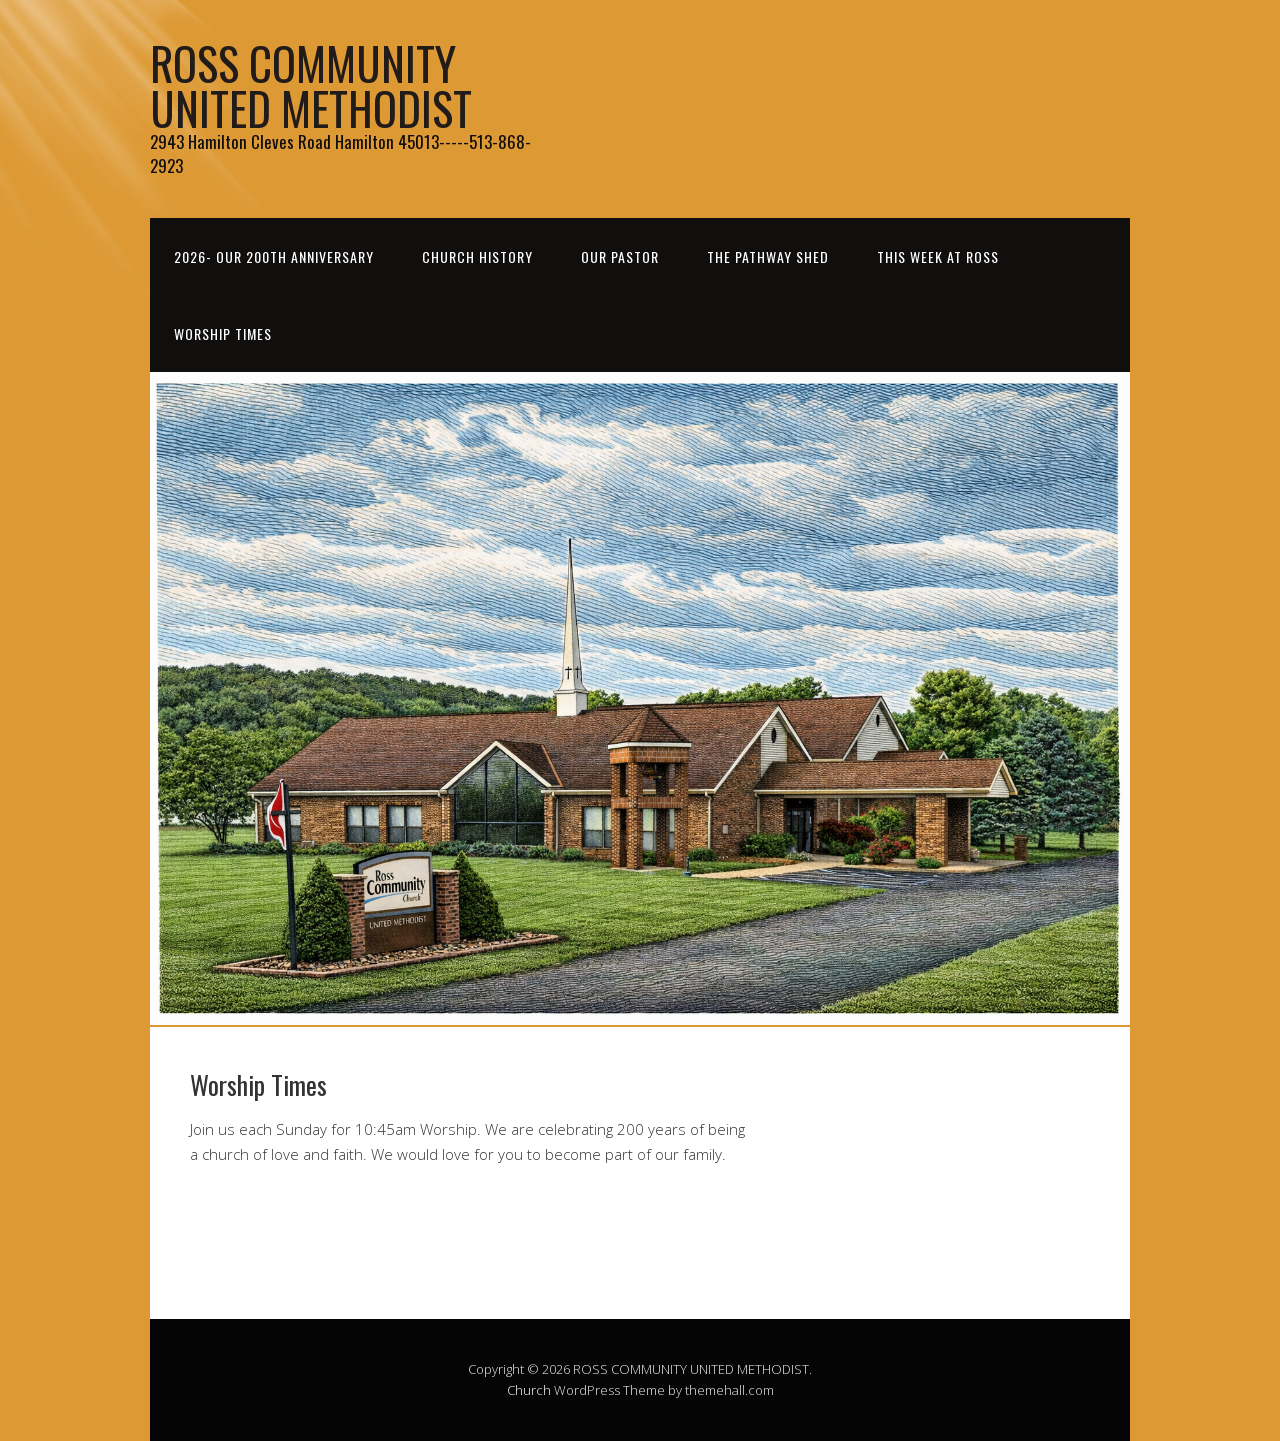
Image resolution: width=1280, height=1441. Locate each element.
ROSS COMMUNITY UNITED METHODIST (311, 85)
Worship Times (223, 333)
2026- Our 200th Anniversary (274, 256)
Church (529, 1390)
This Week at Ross (938, 256)
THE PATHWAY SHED (768, 256)
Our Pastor (620, 256)
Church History (477, 256)
